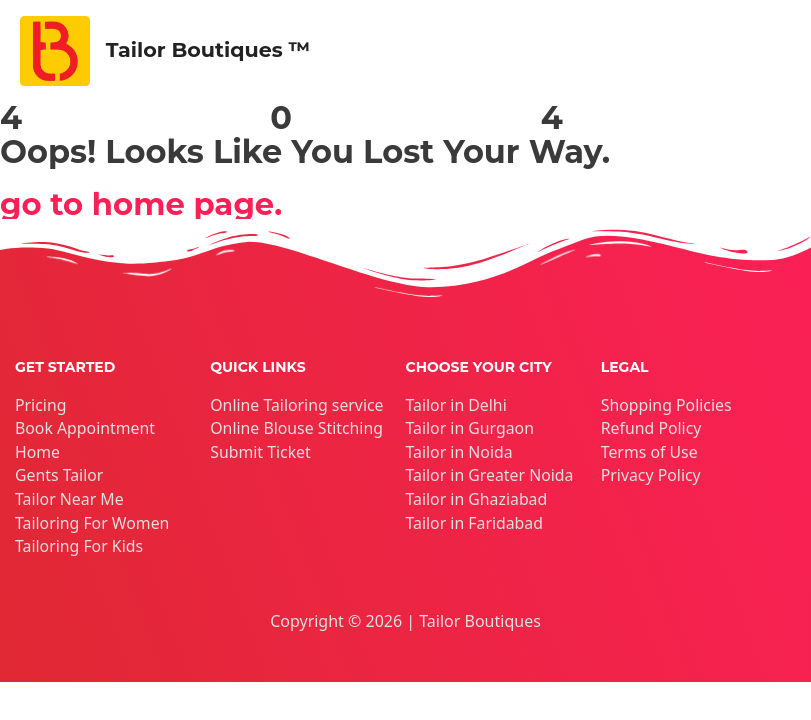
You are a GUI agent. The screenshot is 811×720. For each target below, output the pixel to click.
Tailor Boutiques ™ (215, 50)
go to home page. (147, 203)
